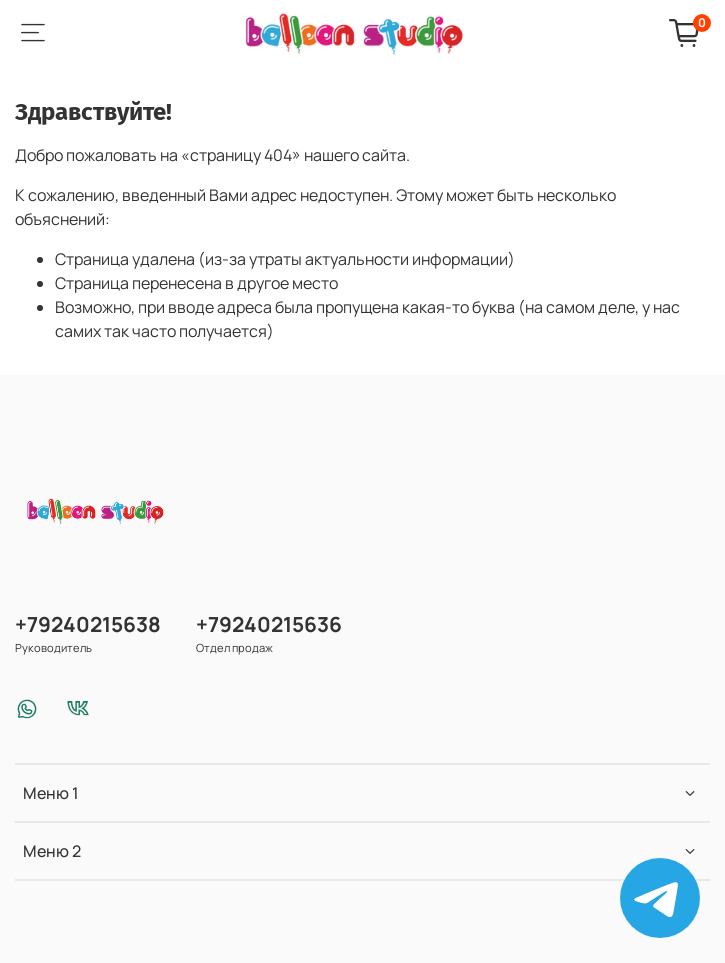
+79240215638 (88, 624)
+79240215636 (269, 624)
